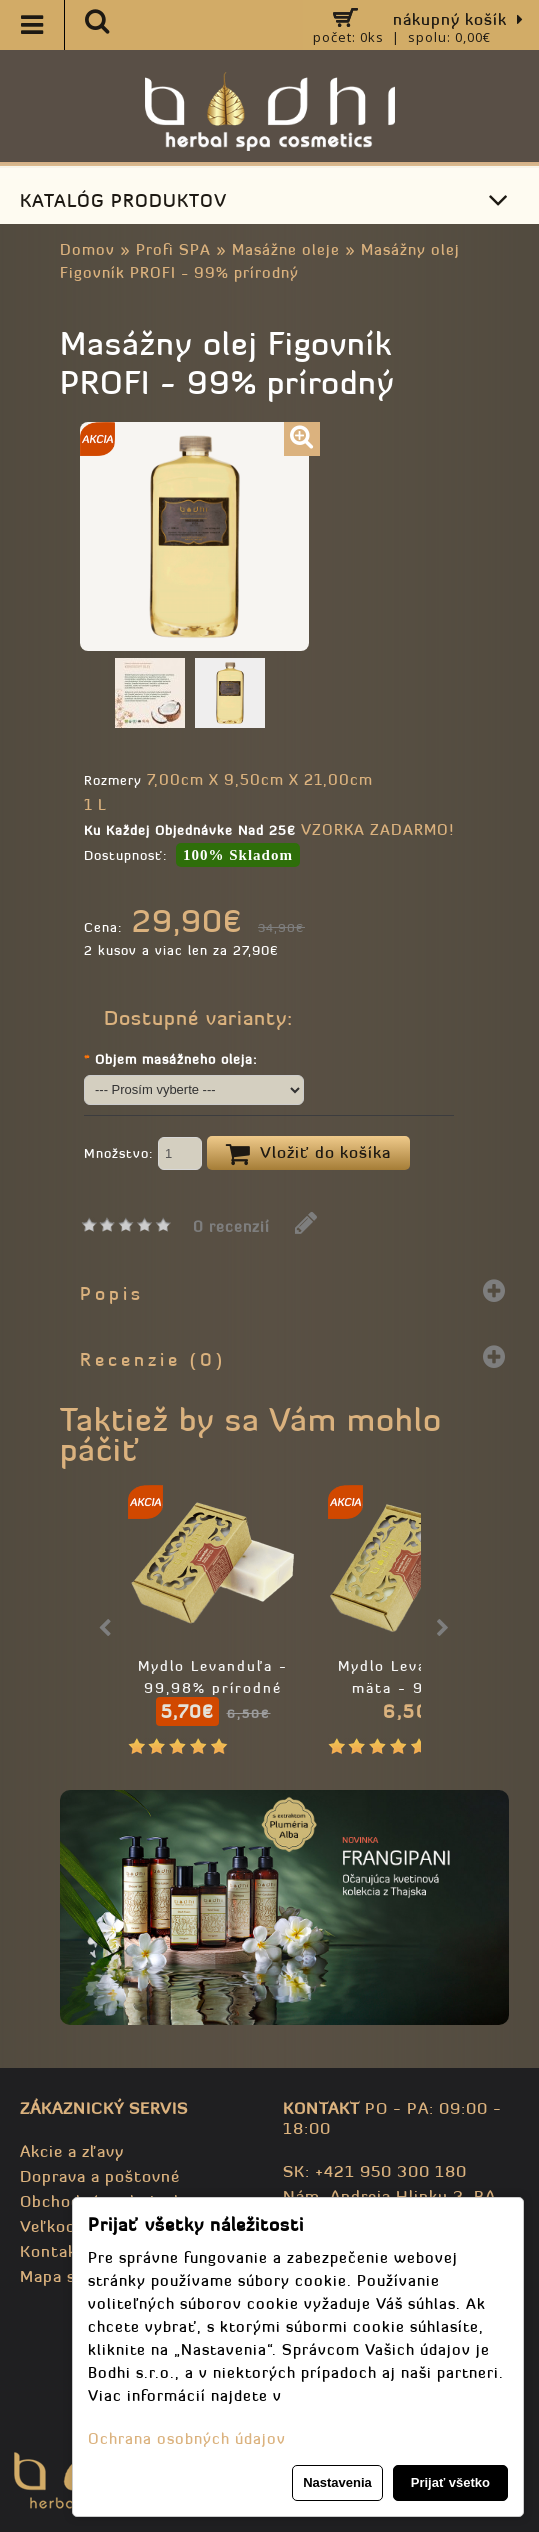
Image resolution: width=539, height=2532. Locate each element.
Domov (87, 249)
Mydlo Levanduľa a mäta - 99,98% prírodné (413, 1688)
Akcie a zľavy (72, 2151)
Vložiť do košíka (308, 1154)
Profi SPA (173, 249)
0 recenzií (231, 1226)
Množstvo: (143, 1155)
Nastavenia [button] (337, 2482)
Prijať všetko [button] (450, 2482)
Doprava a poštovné (100, 2176)
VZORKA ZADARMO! (377, 829)
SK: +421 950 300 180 (375, 2171)
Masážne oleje (286, 249)
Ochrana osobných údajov (187, 2438)
